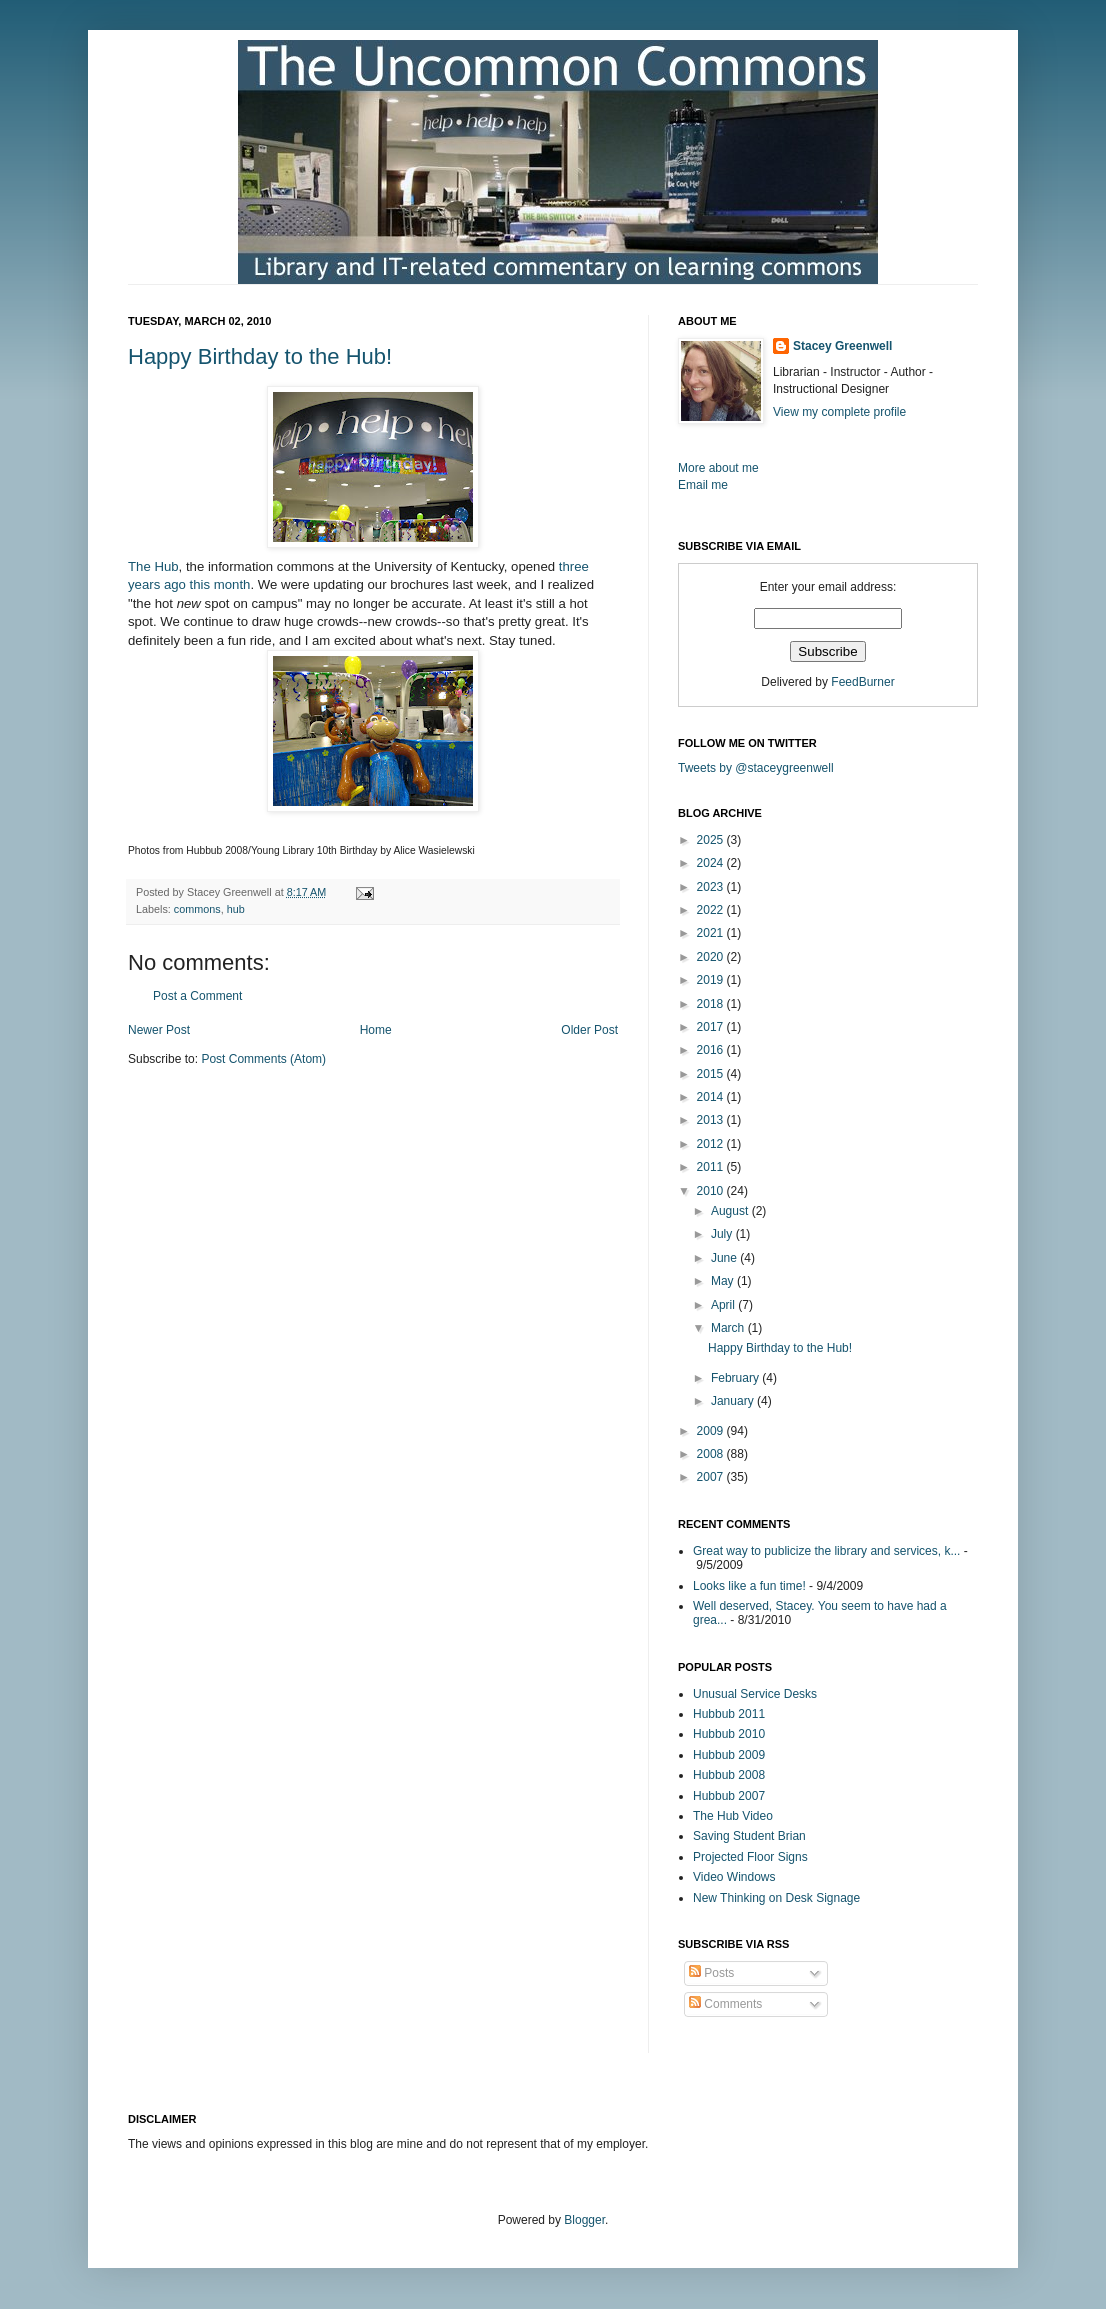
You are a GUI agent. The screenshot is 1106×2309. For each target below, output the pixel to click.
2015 (712, 1074)
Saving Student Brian (749, 1836)
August (731, 1211)
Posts (711, 1973)
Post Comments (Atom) (263, 1059)
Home (376, 1030)
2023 (712, 887)
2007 (712, 1477)
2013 (712, 1120)
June (725, 1258)
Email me (703, 485)
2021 (712, 933)
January (734, 1401)
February (736, 1378)
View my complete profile (839, 412)
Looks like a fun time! (749, 1586)
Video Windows (734, 1877)
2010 (712, 1191)
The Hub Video (733, 1816)
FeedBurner (862, 682)
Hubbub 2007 (729, 1796)
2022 (712, 910)
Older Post (589, 1030)
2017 (712, 1027)
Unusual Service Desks (755, 1694)
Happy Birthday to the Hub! (260, 356)
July (723, 1234)
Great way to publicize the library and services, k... (826, 1551)
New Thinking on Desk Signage (776, 1898)
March (729, 1328)
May (724, 1281)
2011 (712, 1167)
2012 (712, 1144)
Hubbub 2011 (729, 1714)
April (724, 1305)
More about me (718, 468)
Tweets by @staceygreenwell (756, 768)
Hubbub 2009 (729, 1755)
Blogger (584, 2220)
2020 (712, 957)
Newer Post (159, 1030)
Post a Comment (197, 996)
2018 (712, 1004)
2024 (712, 863)
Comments (725, 2004)
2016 (712, 1050)
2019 (712, 980)
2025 (712, 840)
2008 (712, 1454)
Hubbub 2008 (729, 1775)
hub (236, 909)
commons (197, 909)
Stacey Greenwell (842, 346)
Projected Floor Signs (750, 1857)
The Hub (153, 566)
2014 (712, 1097)
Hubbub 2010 (729, 1734)
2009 (712, 1431)
